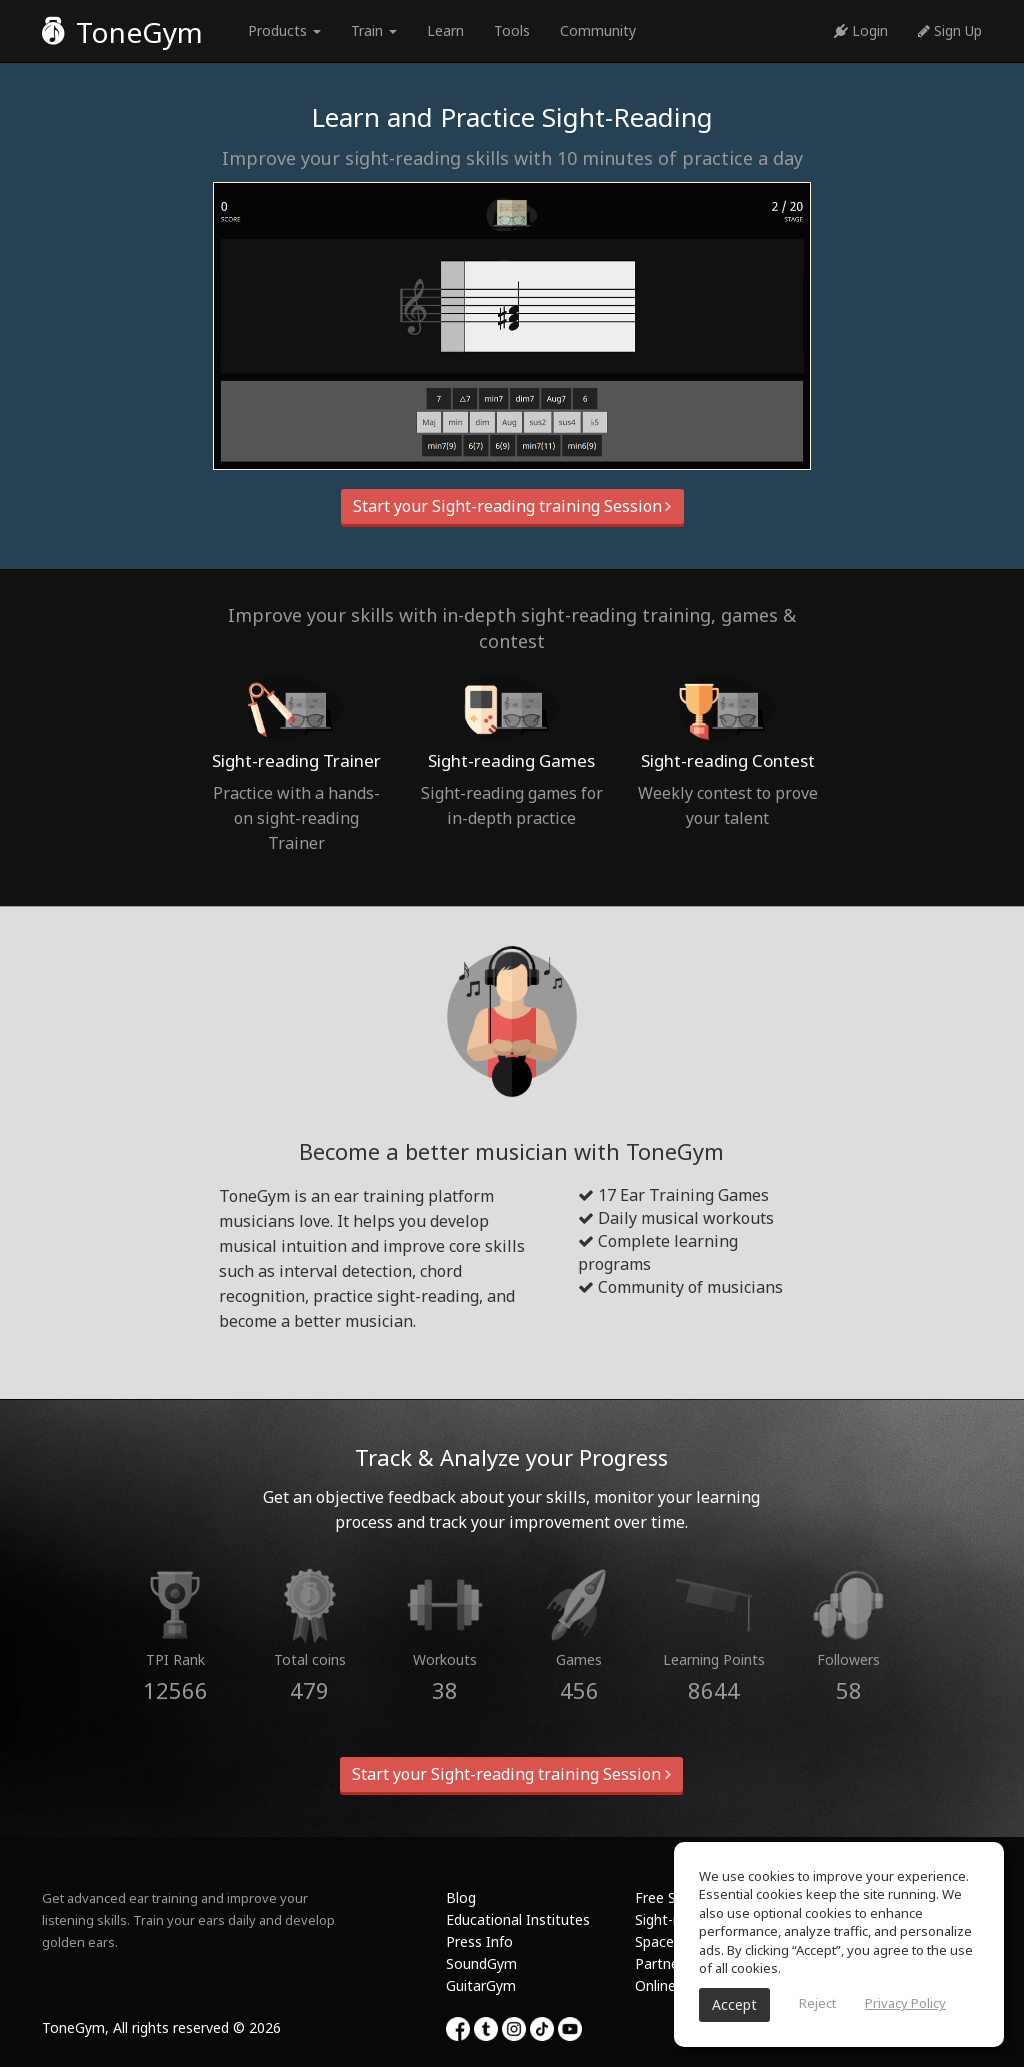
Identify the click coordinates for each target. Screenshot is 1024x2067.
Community (598, 30)
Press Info (479, 1941)
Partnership (672, 1963)
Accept (734, 2004)
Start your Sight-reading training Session (512, 506)
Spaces (658, 1941)
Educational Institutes (518, 1919)
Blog (461, 1897)
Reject (817, 2003)
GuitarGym (481, 1985)
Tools (512, 30)
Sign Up (950, 30)
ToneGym (122, 32)
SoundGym (481, 1963)
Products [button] (284, 30)
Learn (445, 30)
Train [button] (374, 30)
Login (861, 30)
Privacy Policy (905, 2003)
